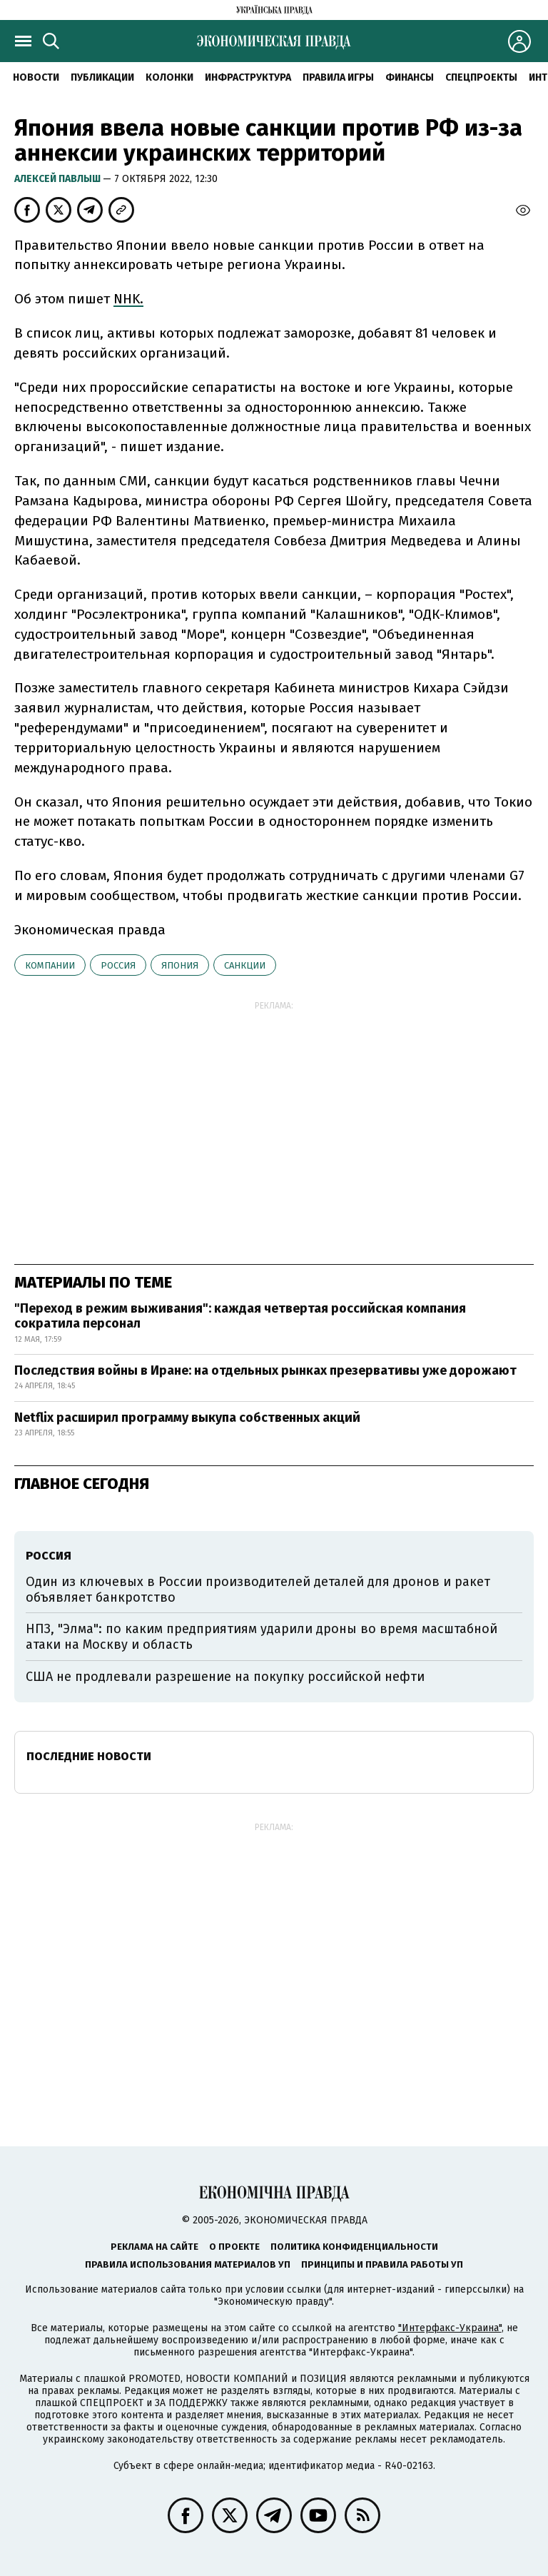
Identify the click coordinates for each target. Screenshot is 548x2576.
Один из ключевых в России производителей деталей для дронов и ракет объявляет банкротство (258, 1589)
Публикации (102, 77)
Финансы (409, 77)
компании (50, 965)
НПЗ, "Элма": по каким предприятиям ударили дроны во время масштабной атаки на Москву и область (261, 1636)
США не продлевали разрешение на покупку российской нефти (225, 1676)
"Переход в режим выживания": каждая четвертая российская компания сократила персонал (240, 1316)
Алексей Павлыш (58, 179)
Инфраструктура (248, 77)
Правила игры (338, 77)
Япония (179, 965)
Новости (36, 77)
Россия (118, 965)
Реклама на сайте (154, 2246)
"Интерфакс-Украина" (450, 2328)
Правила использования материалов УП (187, 2264)
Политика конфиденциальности (354, 2246)
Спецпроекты (481, 77)
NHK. (128, 299)
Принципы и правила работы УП (382, 2264)
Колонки (169, 77)
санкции (244, 965)
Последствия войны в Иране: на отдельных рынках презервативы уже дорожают (265, 1370)
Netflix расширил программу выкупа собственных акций (187, 1417)
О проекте (234, 2246)
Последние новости (88, 1756)
